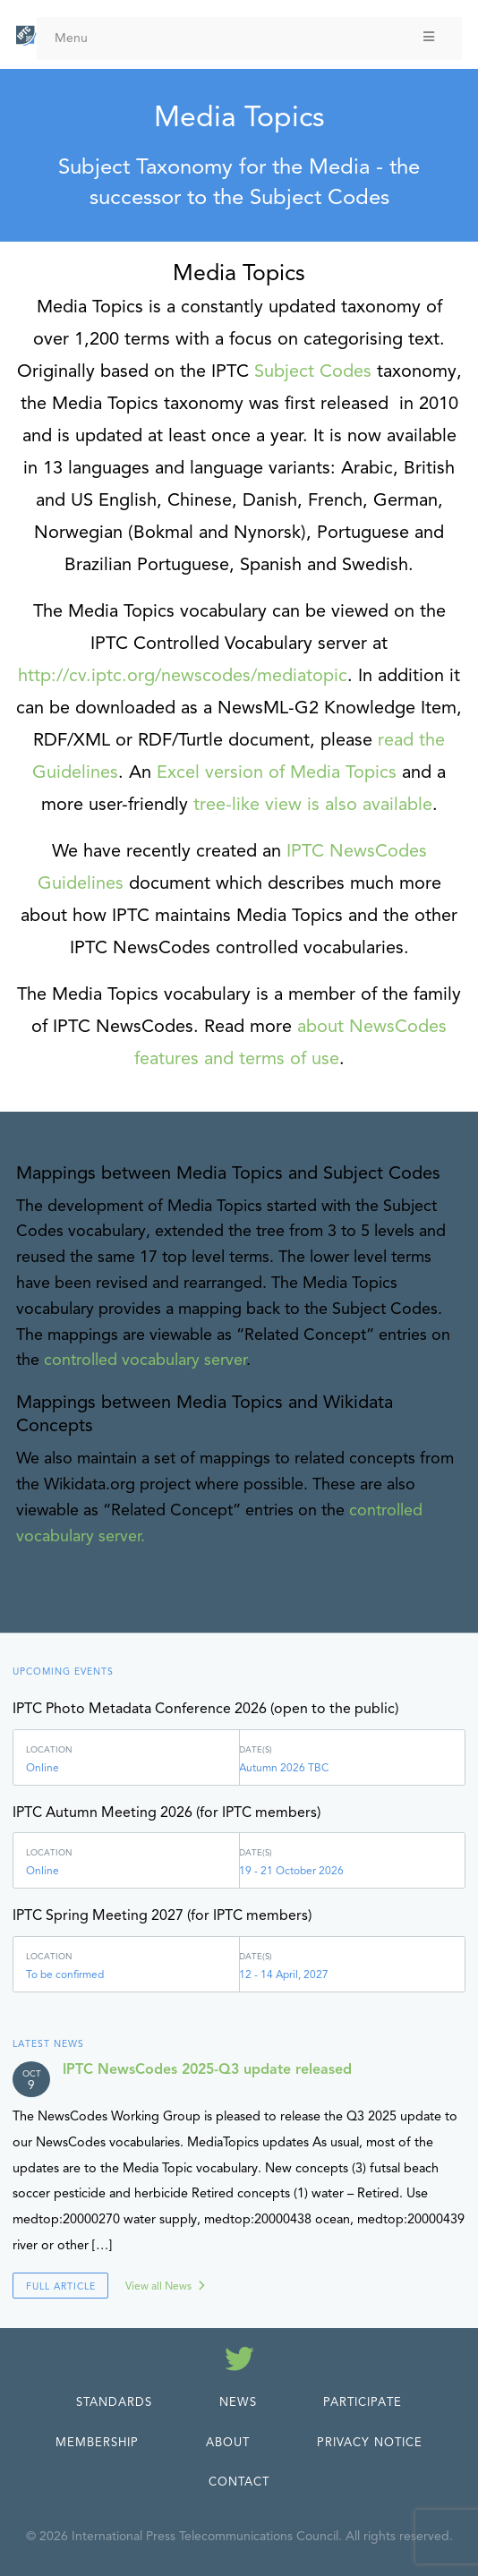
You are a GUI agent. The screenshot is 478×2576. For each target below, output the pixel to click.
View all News (158, 2285)
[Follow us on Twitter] (239, 2362)
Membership (97, 2442)
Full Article (61, 2286)
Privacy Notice (370, 2442)
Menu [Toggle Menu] (246, 38)
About (228, 2442)
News (238, 2402)
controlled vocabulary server (145, 1359)
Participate (362, 2402)
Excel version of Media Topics (277, 772)
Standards (114, 2402)
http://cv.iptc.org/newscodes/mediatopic (182, 675)
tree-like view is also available (312, 804)
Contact (239, 2482)
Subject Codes (312, 371)
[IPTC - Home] (26, 35)
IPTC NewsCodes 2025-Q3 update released (207, 2069)
